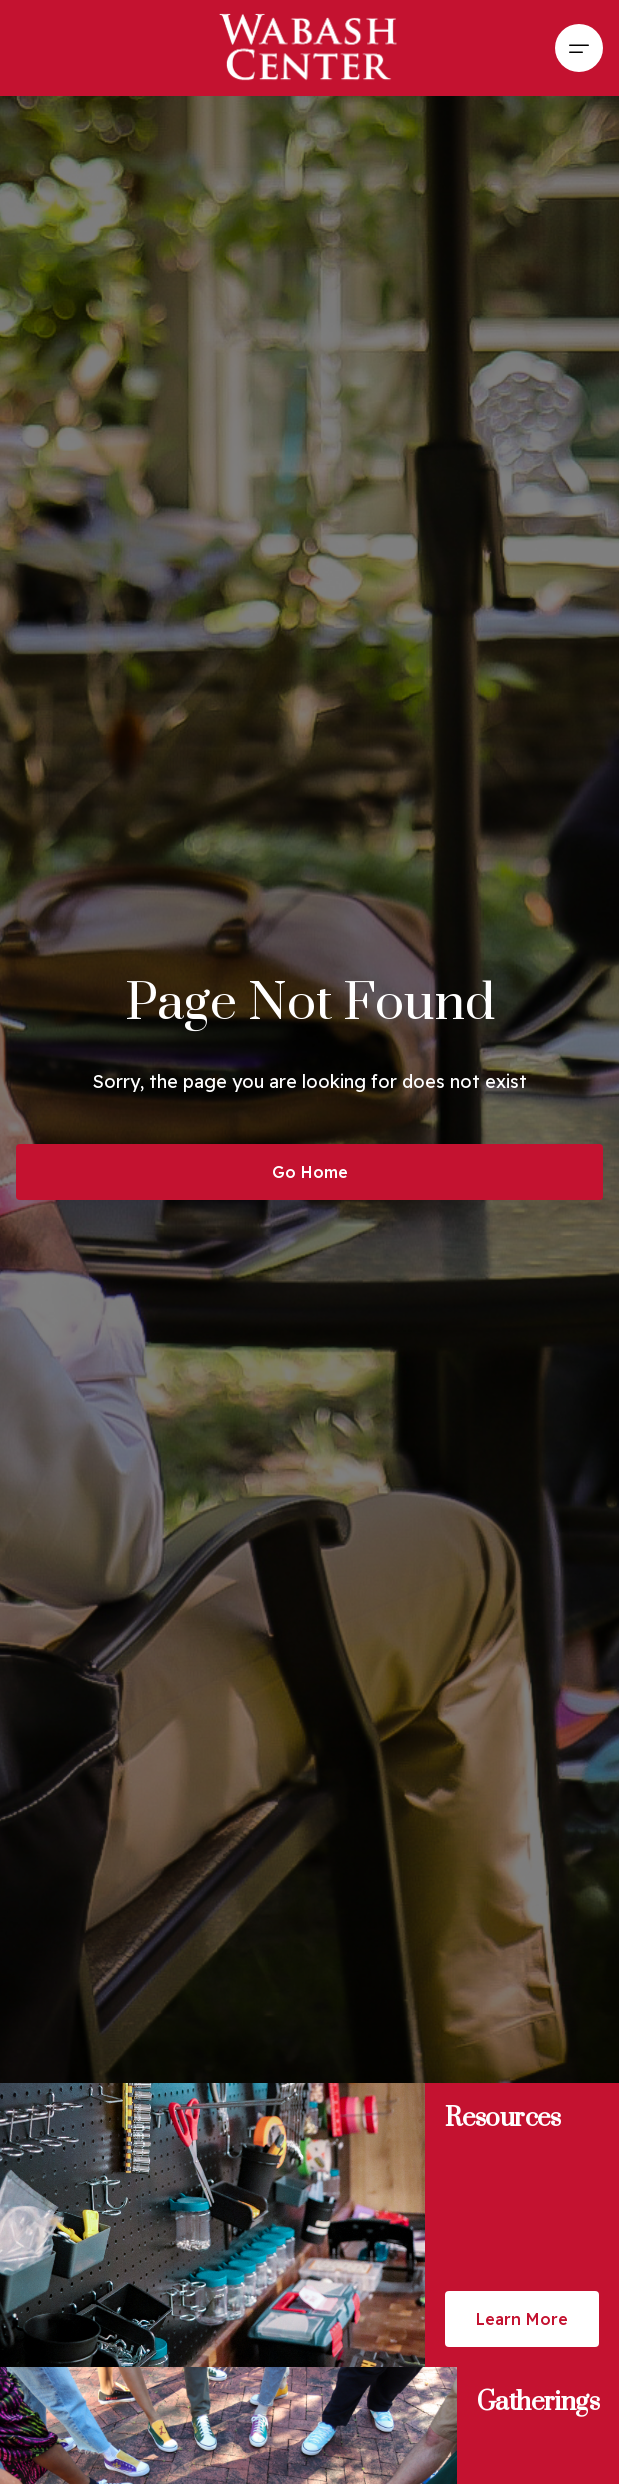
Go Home (310, 1172)
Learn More (522, 2319)
